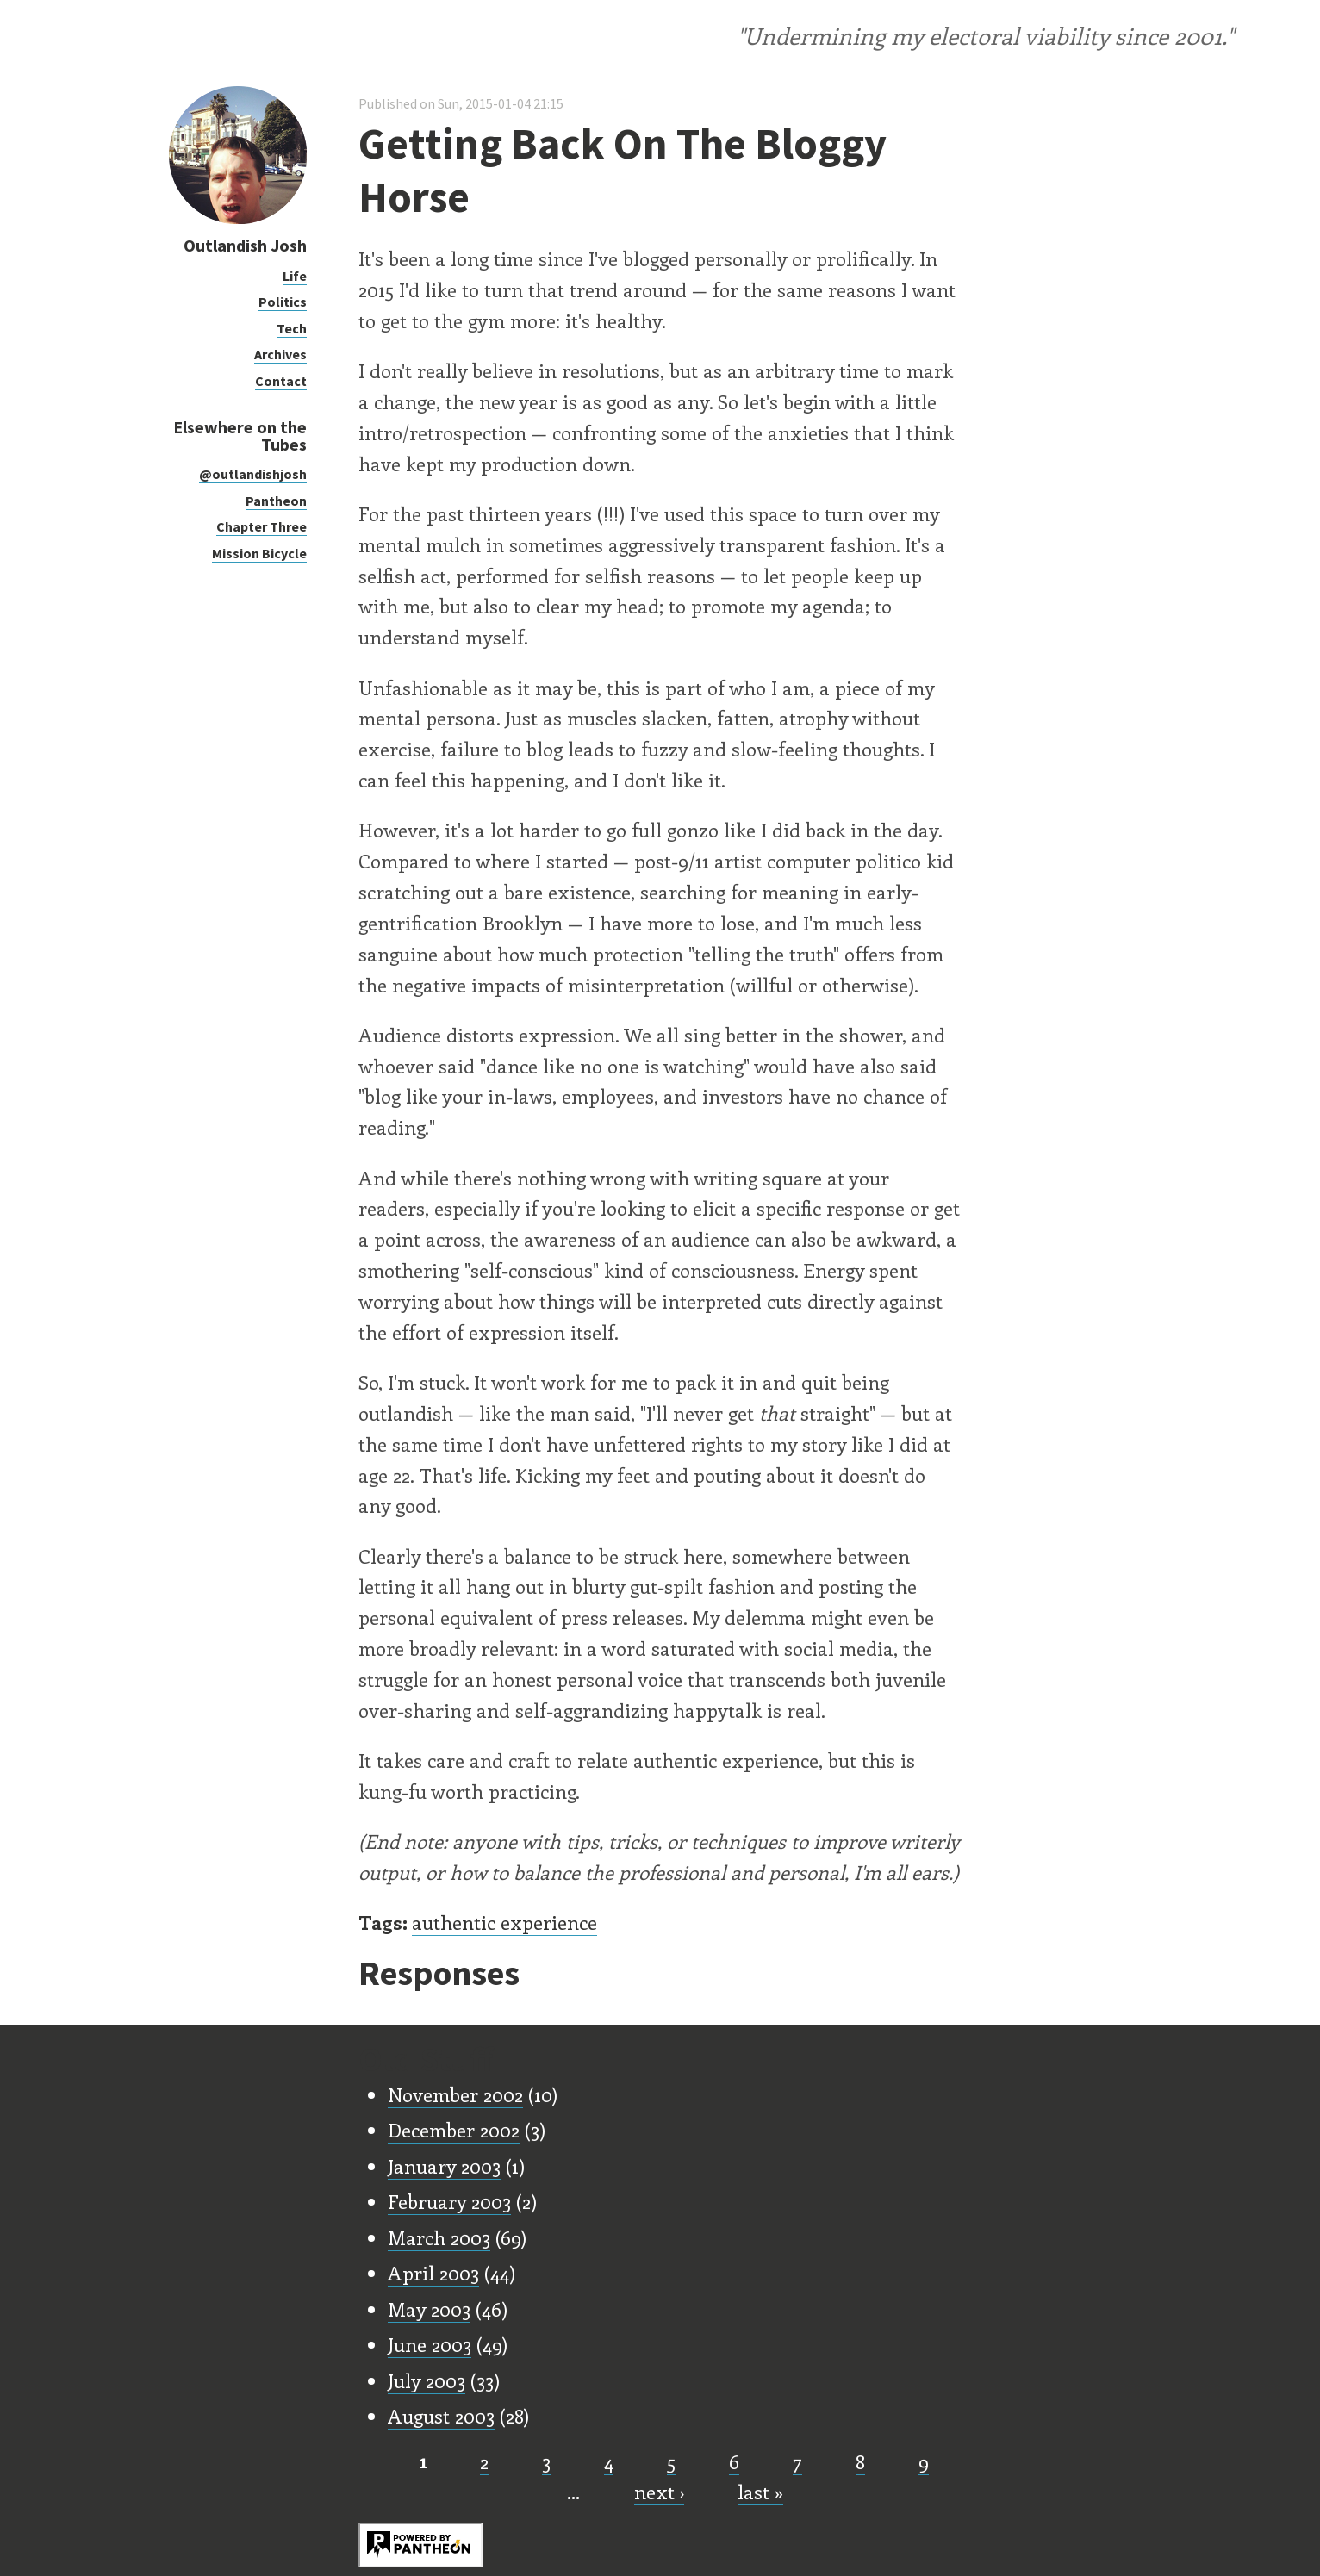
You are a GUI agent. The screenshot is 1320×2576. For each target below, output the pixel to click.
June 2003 (429, 2344)
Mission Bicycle (259, 553)
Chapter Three (261, 526)
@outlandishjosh (253, 473)
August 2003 (441, 2416)
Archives (280, 354)
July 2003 (426, 2380)
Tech (292, 328)
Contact (281, 380)
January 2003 (444, 2166)
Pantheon (276, 500)
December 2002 (454, 2130)
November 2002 (455, 2094)
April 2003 (433, 2273)
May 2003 (429, 2309)
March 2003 (439, 2237)
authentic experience (504, 1922)
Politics (282, 301)
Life (295, 275)
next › (659, 2491)
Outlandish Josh (245, 245)
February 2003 (449, 2201)
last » (760, 2491)
